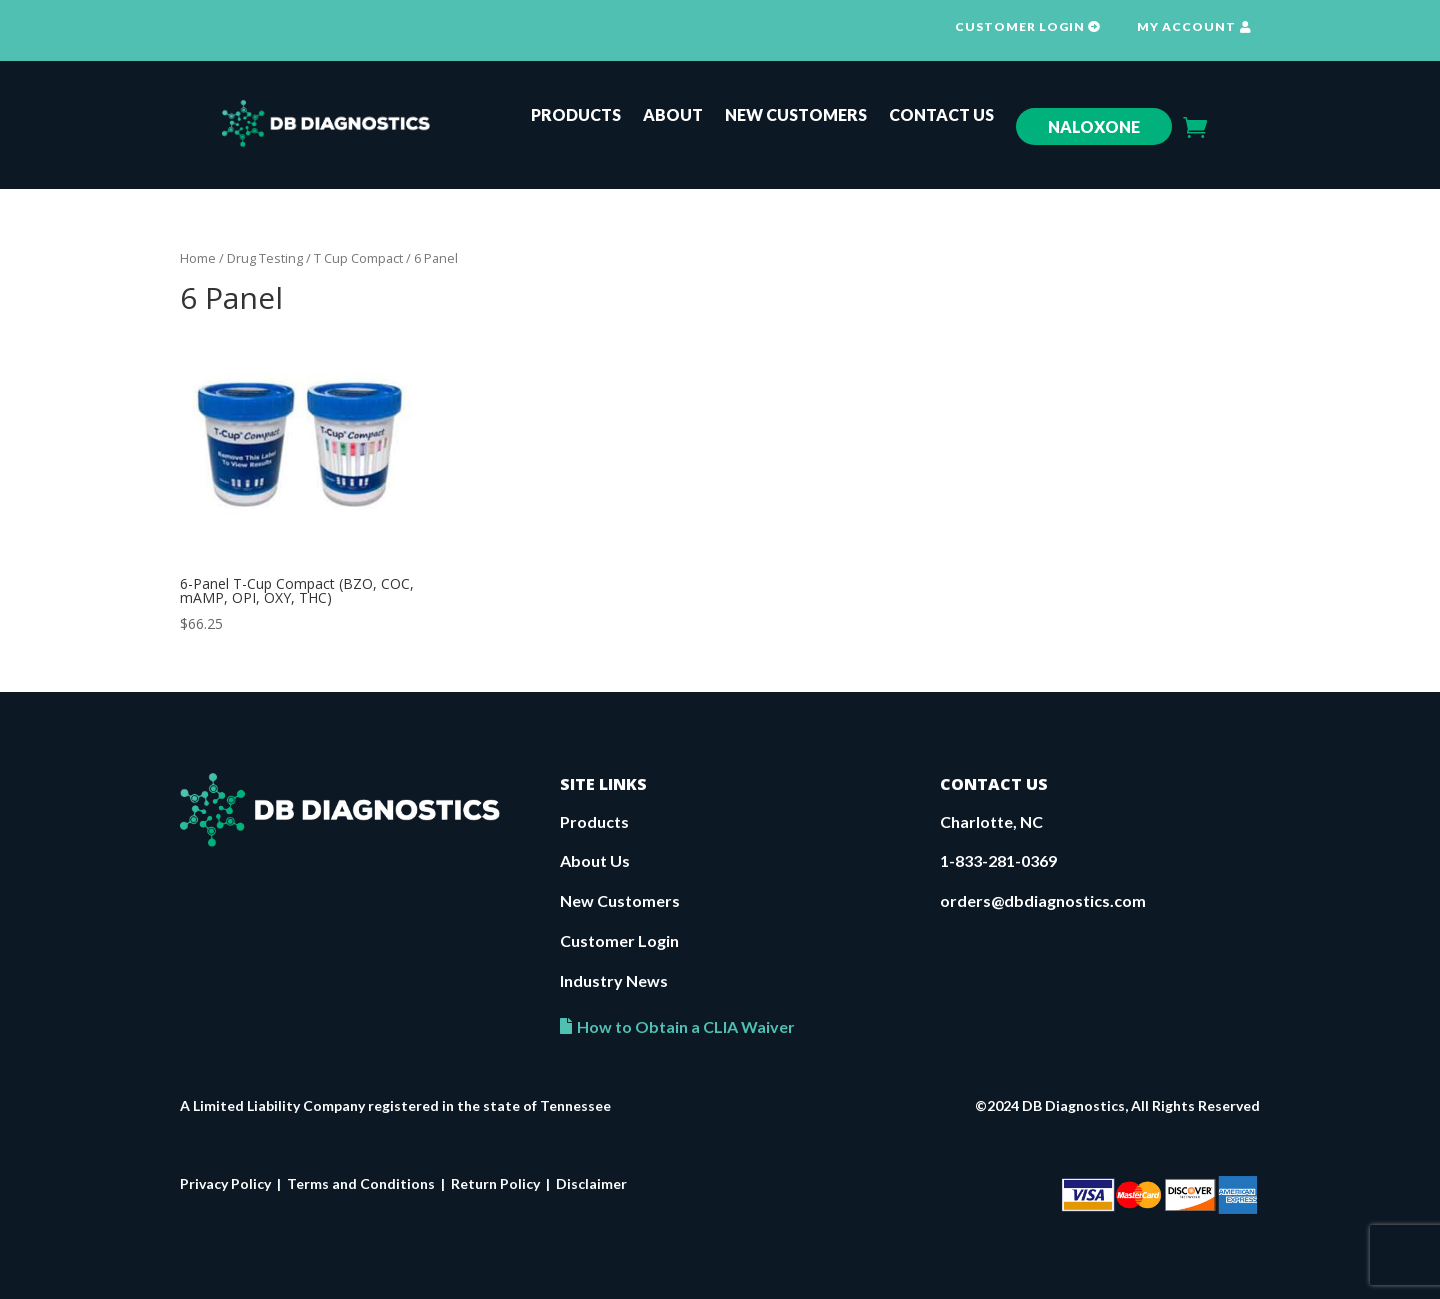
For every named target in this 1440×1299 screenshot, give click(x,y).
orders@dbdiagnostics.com (1043, 900)
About (673, 116)
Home (198, 258)
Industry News (614, 980)
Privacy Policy (225, 1183)
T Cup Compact (358, 258)
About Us (595, 860)
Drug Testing (265, 258)
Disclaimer (591, 1183)
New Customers (796, 116)
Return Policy (495, 1183)
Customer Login (619, 940)
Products (576, 116)
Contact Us (941, 116)
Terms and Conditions (361, 1183)
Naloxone (1094, 126)
